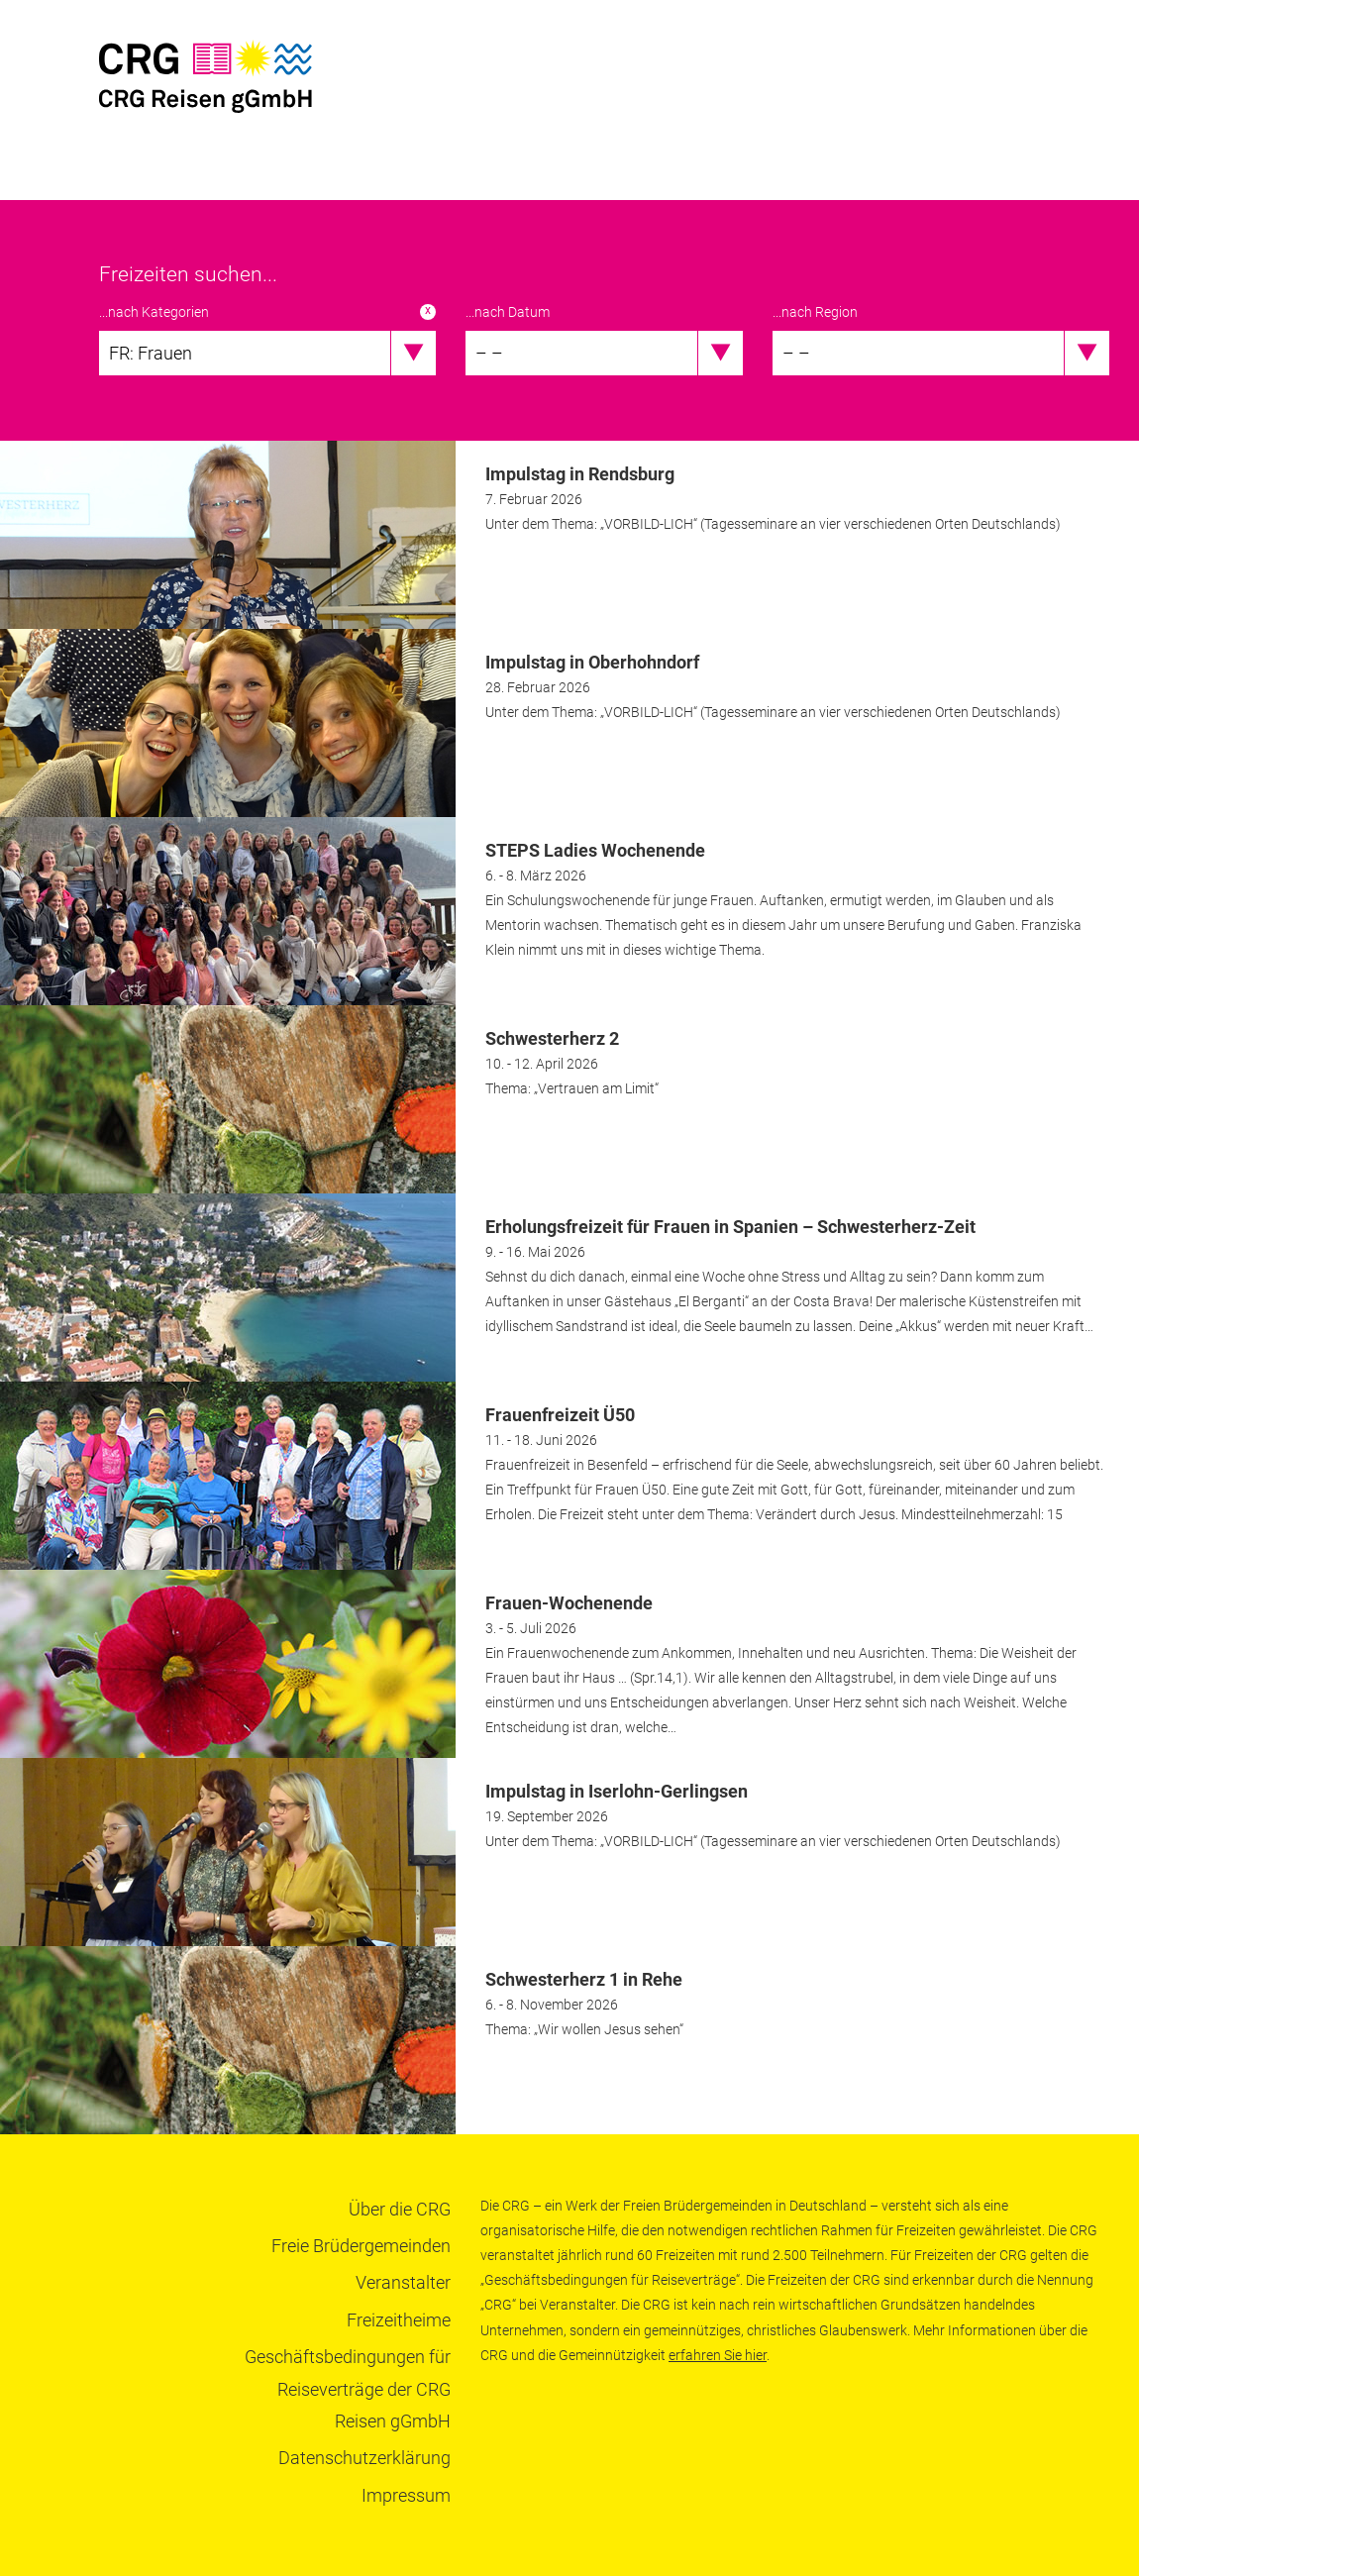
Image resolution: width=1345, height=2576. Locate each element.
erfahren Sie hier (718, 2355)
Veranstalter (403, 2282)
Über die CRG (400, 2209)
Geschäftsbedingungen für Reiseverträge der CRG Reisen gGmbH (348, 2388)
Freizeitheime (399, 2320)
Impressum (406, 2495)
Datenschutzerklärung (364, 2457)
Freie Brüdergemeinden (361, 2245)
